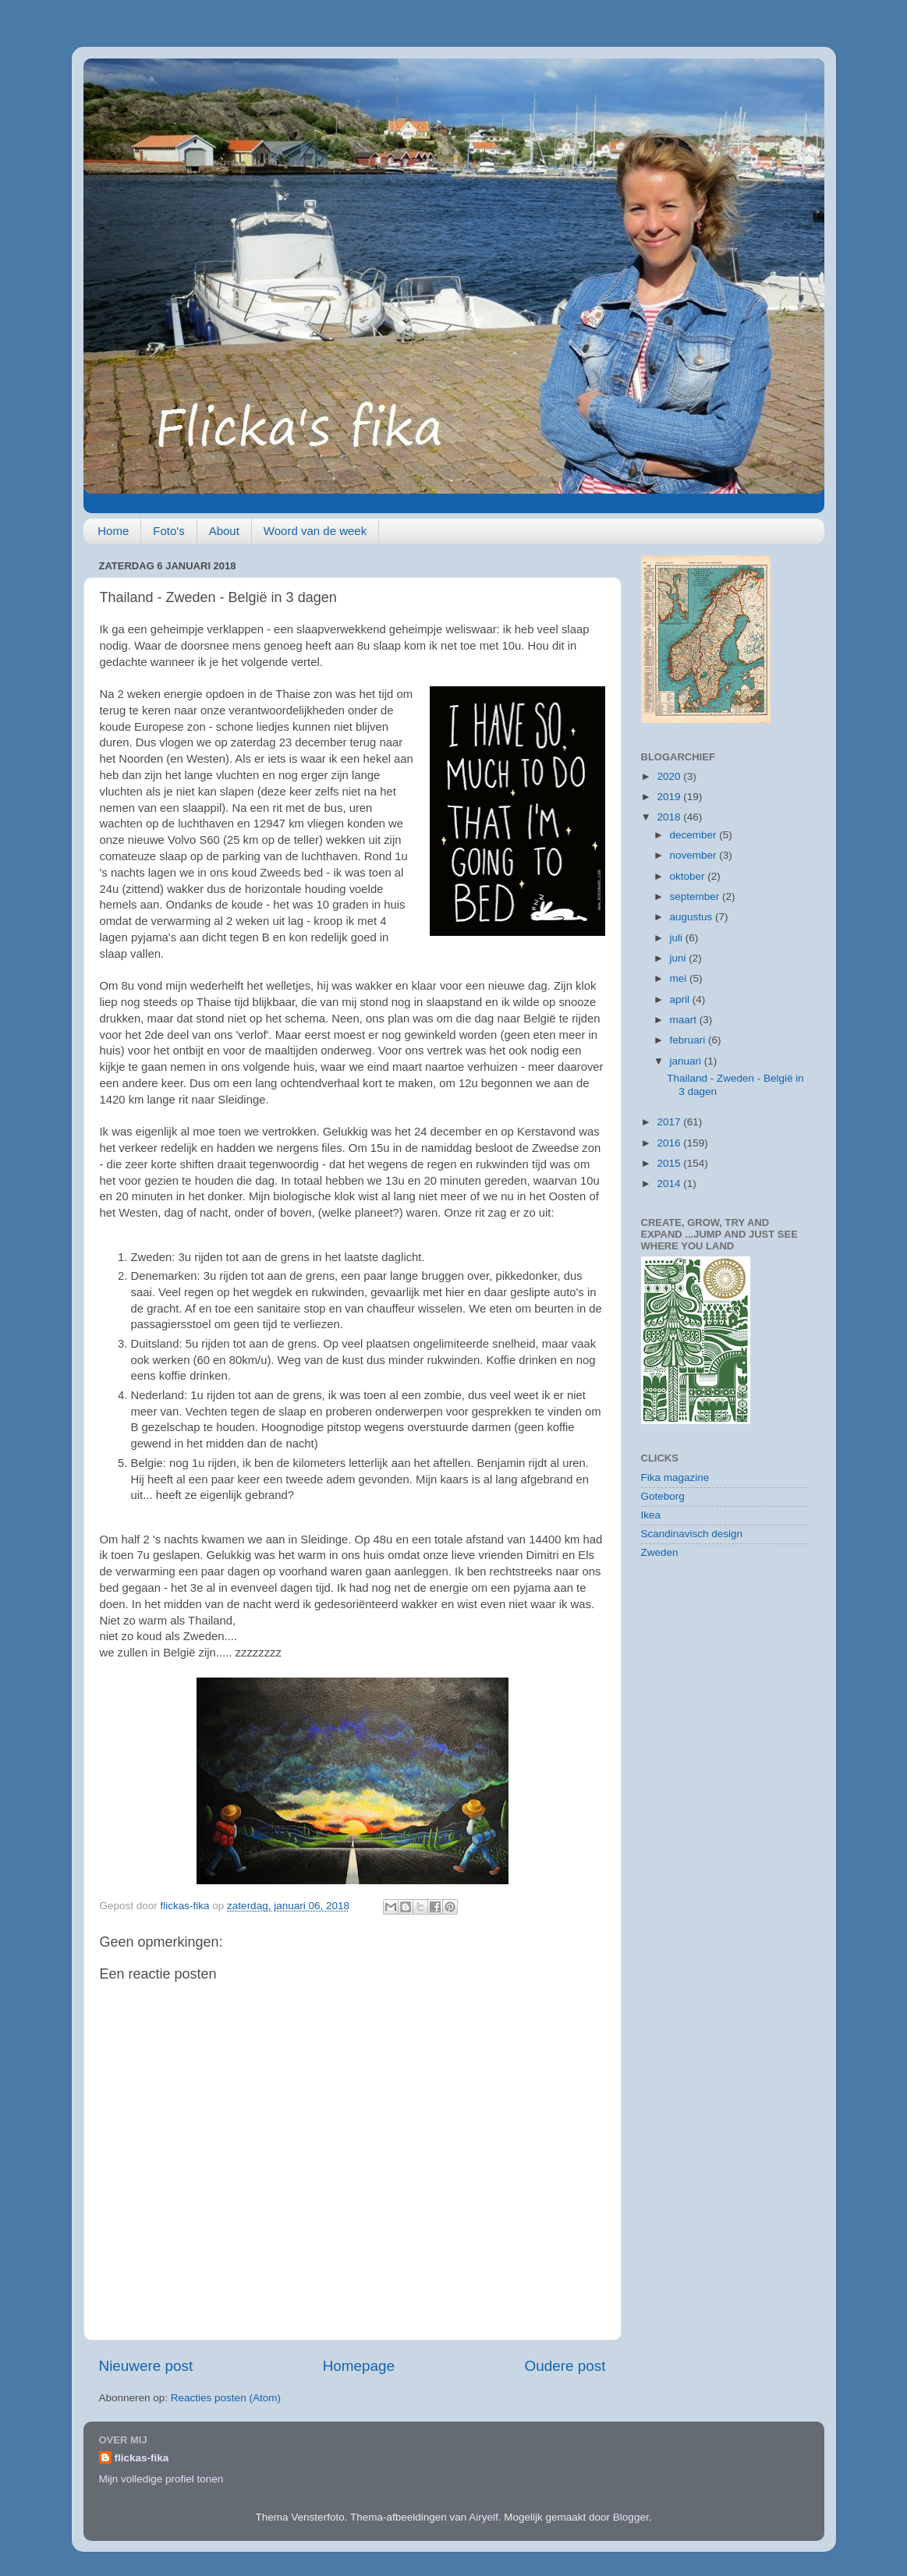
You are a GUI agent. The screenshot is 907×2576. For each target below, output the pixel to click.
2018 (670, 817)
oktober (689, 876)
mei (680, 978)
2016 (670, 1143)
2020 (670, 776)
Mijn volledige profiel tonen (161, 2479)
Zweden (659, 1552)
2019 (670, 797)
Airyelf (483, 2517)
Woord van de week (315, 530)
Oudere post (565, 2366)
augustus (693, 917)
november (695, 855)
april (681, 999)
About (224, 530)
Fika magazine (675, 1477)
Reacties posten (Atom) (226, 2398)
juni (679, 958)
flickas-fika (142, 2458)
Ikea (651, 1515)
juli (678, 938)
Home (113, 530)
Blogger (631, 2517)
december (695, 835)
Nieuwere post (146, 2366)
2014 (670, 1183)
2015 (670, 1163)
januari (687, 1061)
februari (689, 1040)
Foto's (168, 530)
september (696, 896)
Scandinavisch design (692, 1534)
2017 (670, 1122)
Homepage (359, 2366)
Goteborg (663, 1496)
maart (685, 1020)
